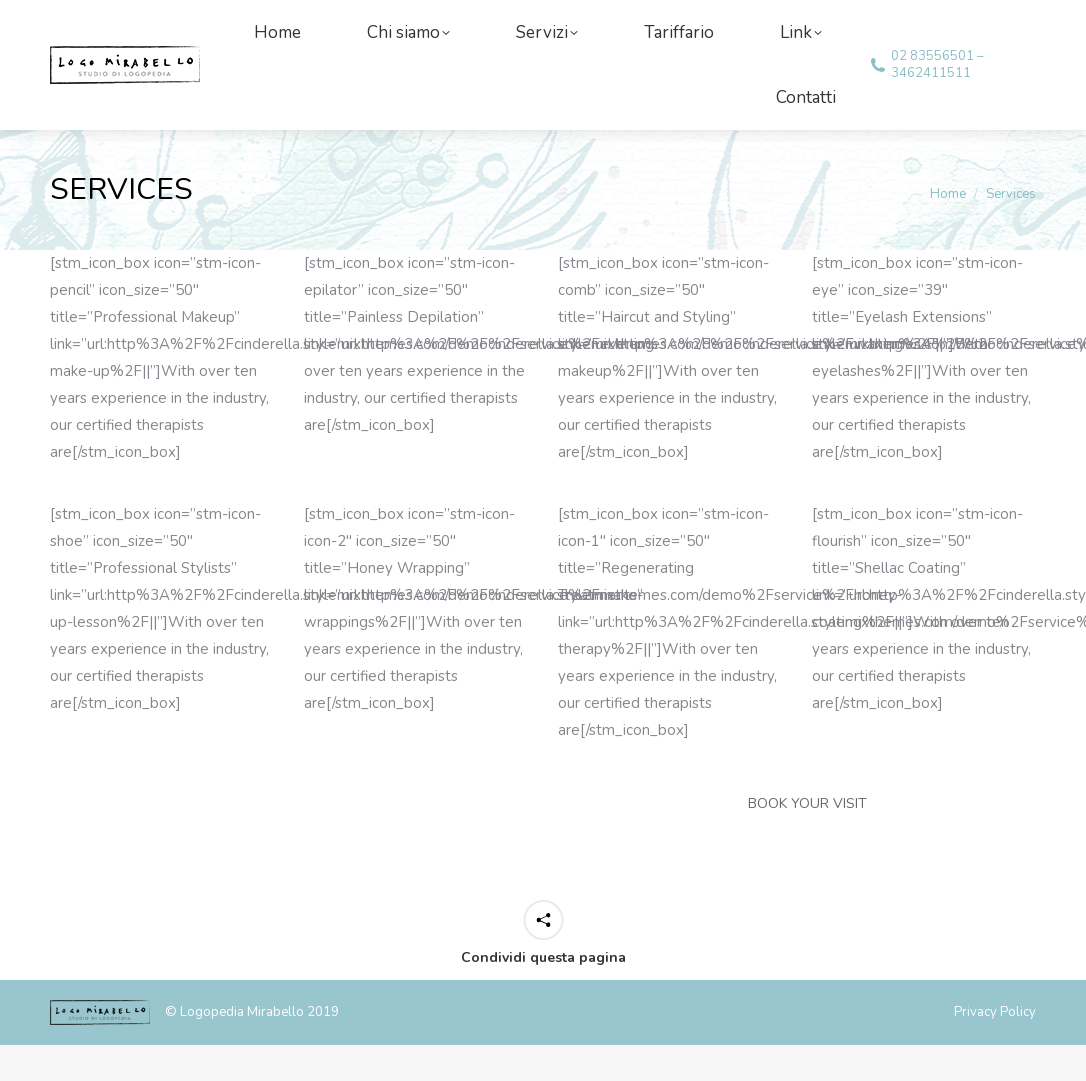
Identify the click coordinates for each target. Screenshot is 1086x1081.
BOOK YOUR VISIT (807, 839)
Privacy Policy (995, 1048)
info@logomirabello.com (149, 18)
